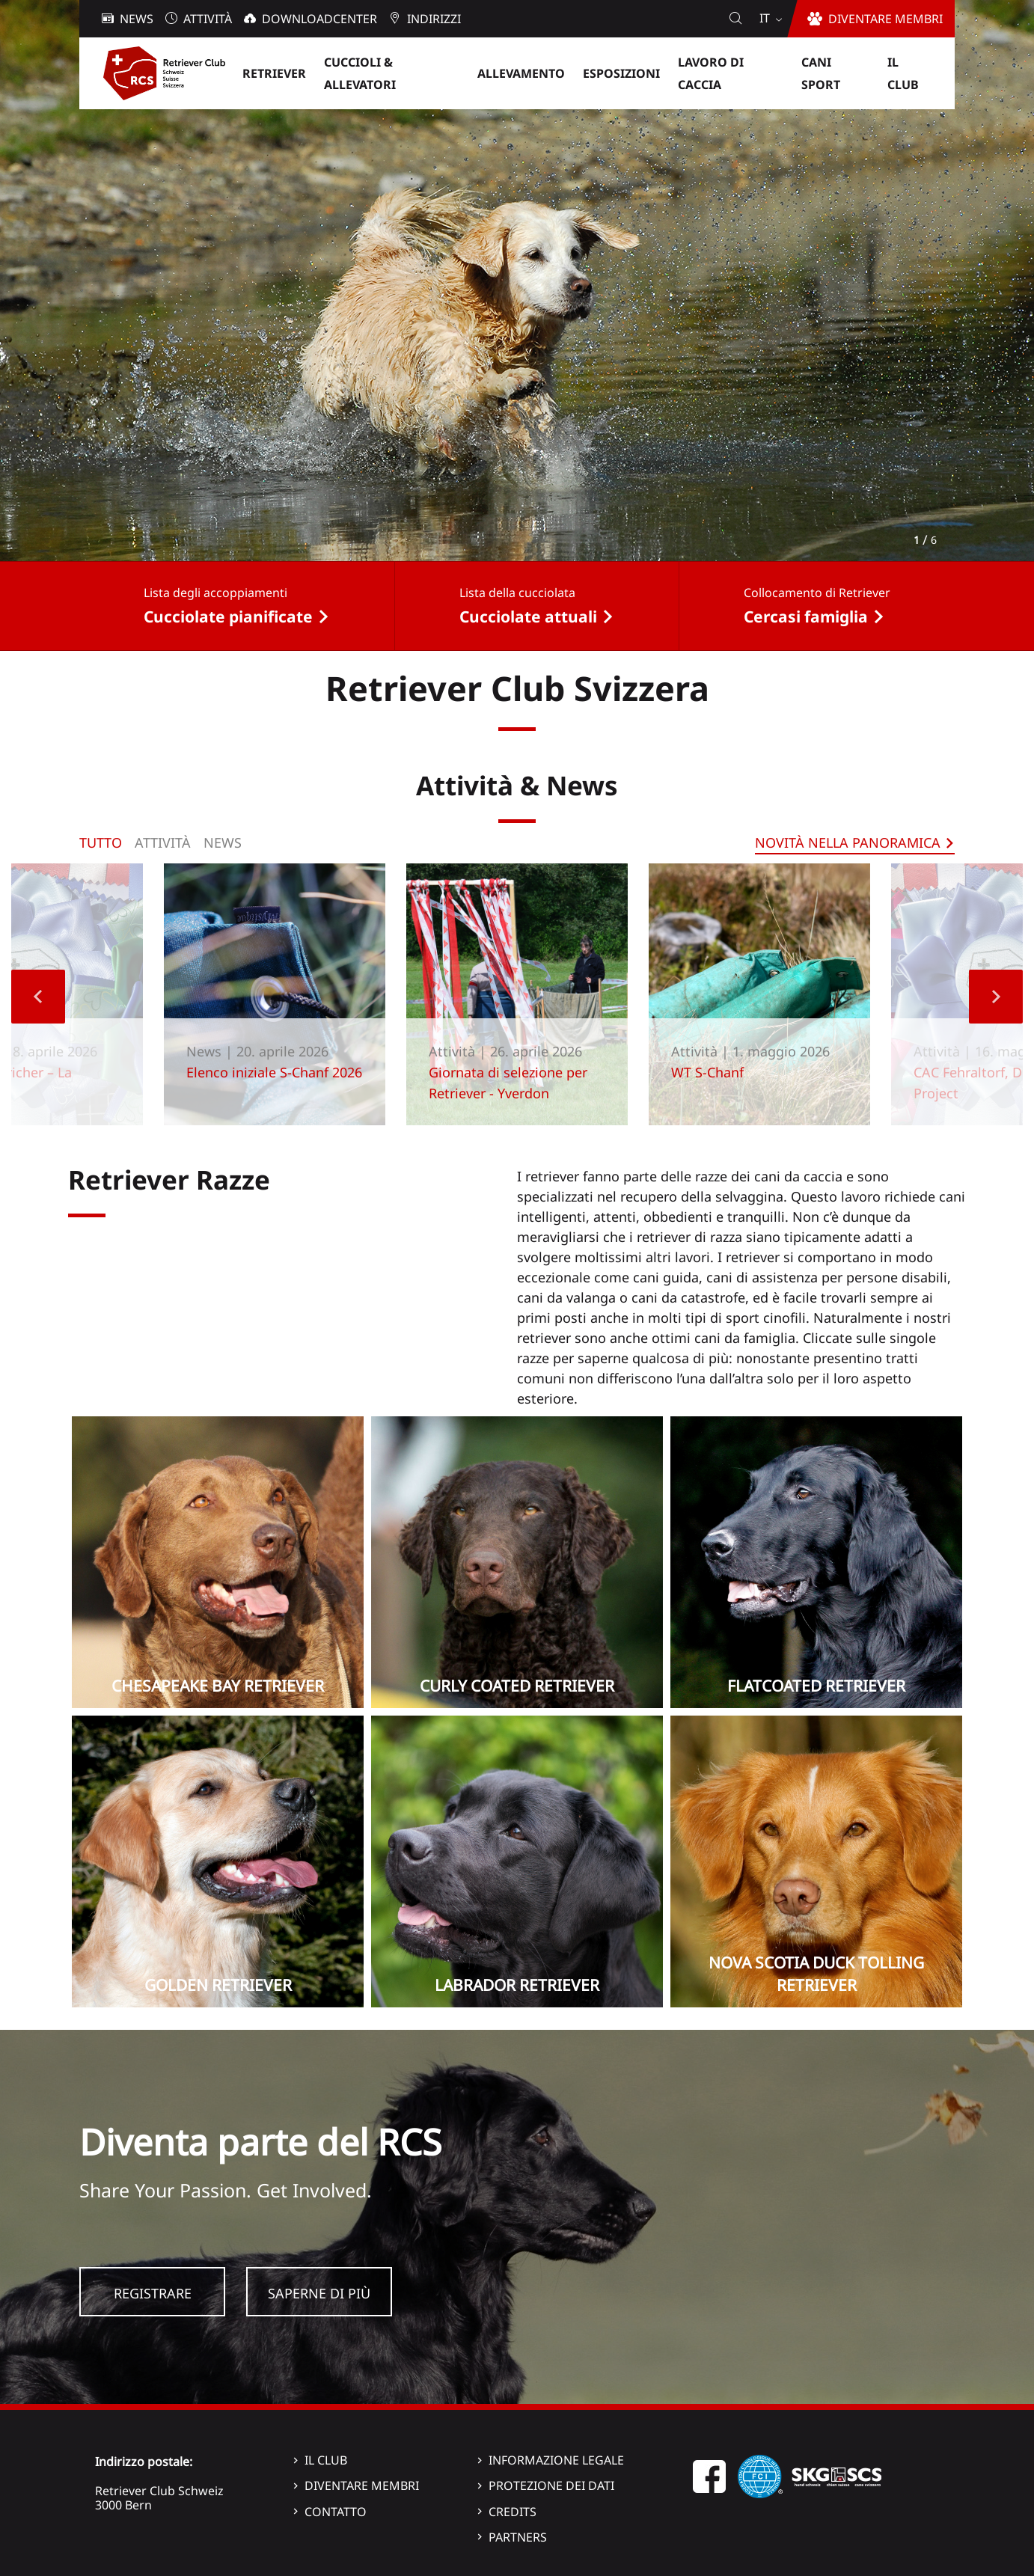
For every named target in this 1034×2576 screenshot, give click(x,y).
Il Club (326, 2460)
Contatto (336, 2511)
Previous (38, 997)
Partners (518, 2537)
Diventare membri (362, 2485)
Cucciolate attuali (528, 616)
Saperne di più (319, 2293)
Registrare (153, 2293)
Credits (512, 2511)
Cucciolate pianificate (228, 616)
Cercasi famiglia (806, 616)
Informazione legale (556, 2460)
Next (996, 997)
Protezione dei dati (551, 2485)
